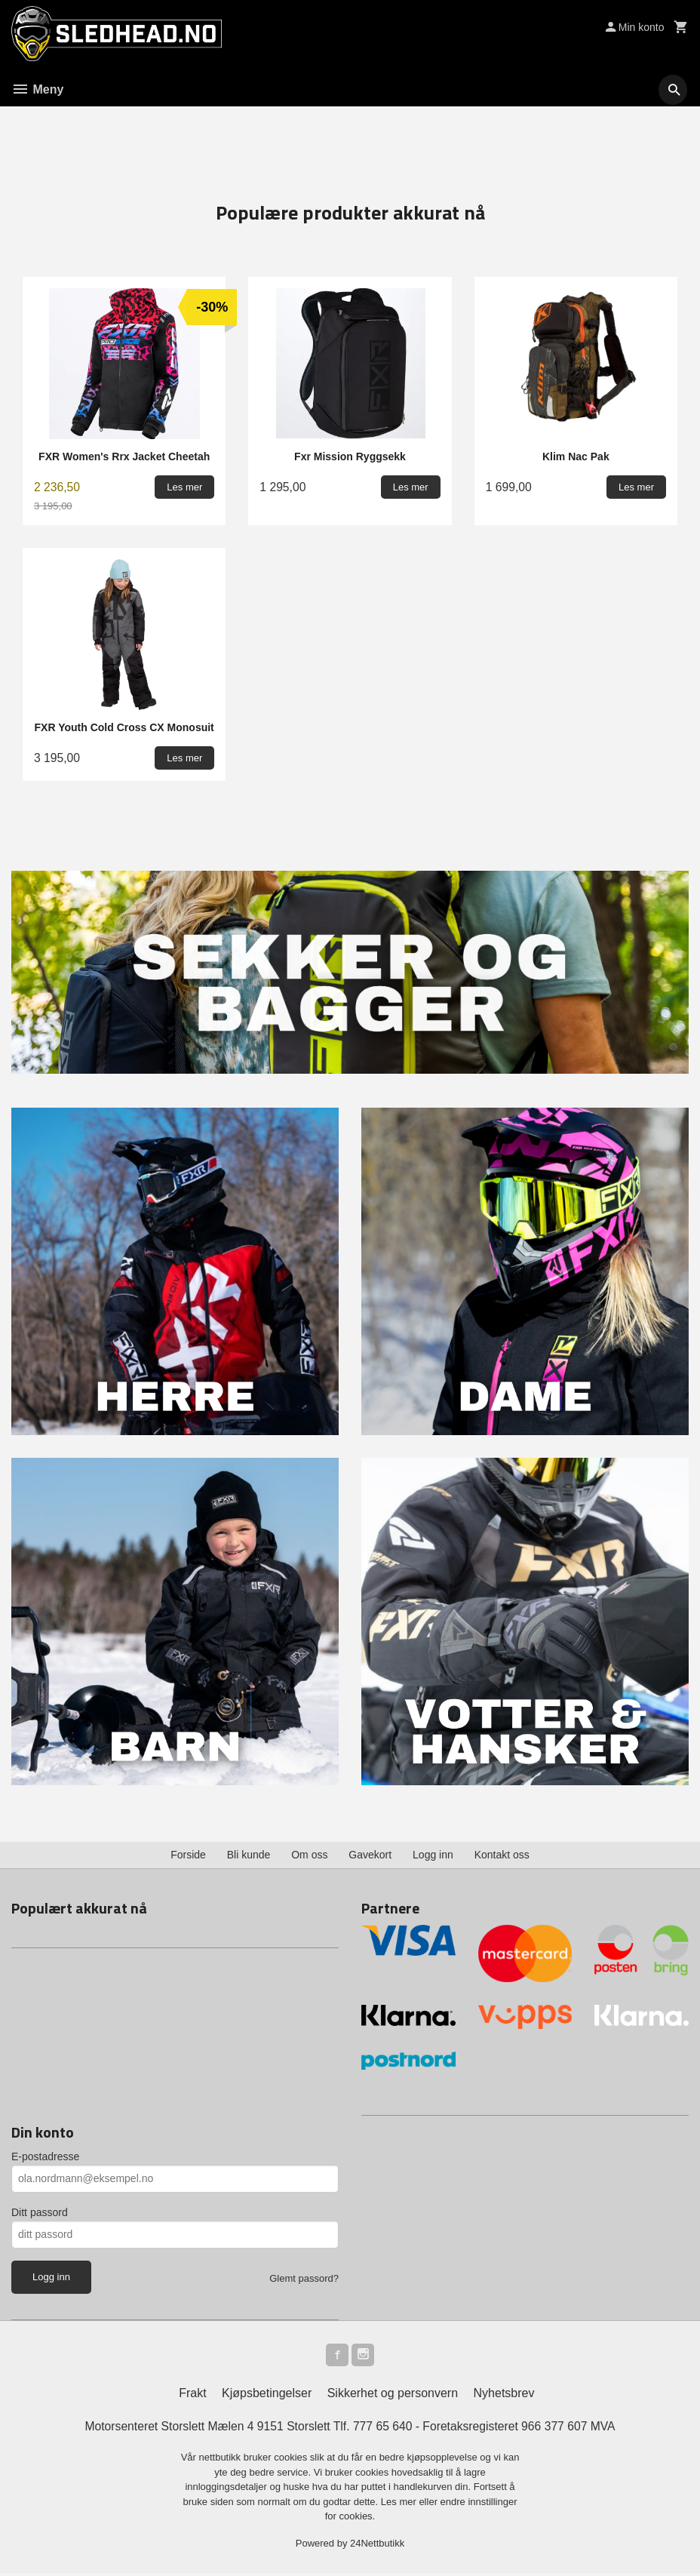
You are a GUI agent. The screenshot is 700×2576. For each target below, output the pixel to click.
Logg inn (433, 1855)
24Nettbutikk (377, 2545)
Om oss (309, 1855)
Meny (37, 89)
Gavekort (369, 1855)
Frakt (192, 2395)
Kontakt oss (502, 1855)
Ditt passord (39, 2212)
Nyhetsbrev (504, 2395)
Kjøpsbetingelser (267, 2395)
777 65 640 (383, 2428)
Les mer (400, 2504)
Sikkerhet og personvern (392, 2395)
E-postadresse (45, 2156)
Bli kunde (249, 1855)
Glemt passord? (304, 2278)
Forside (188, 1855)
